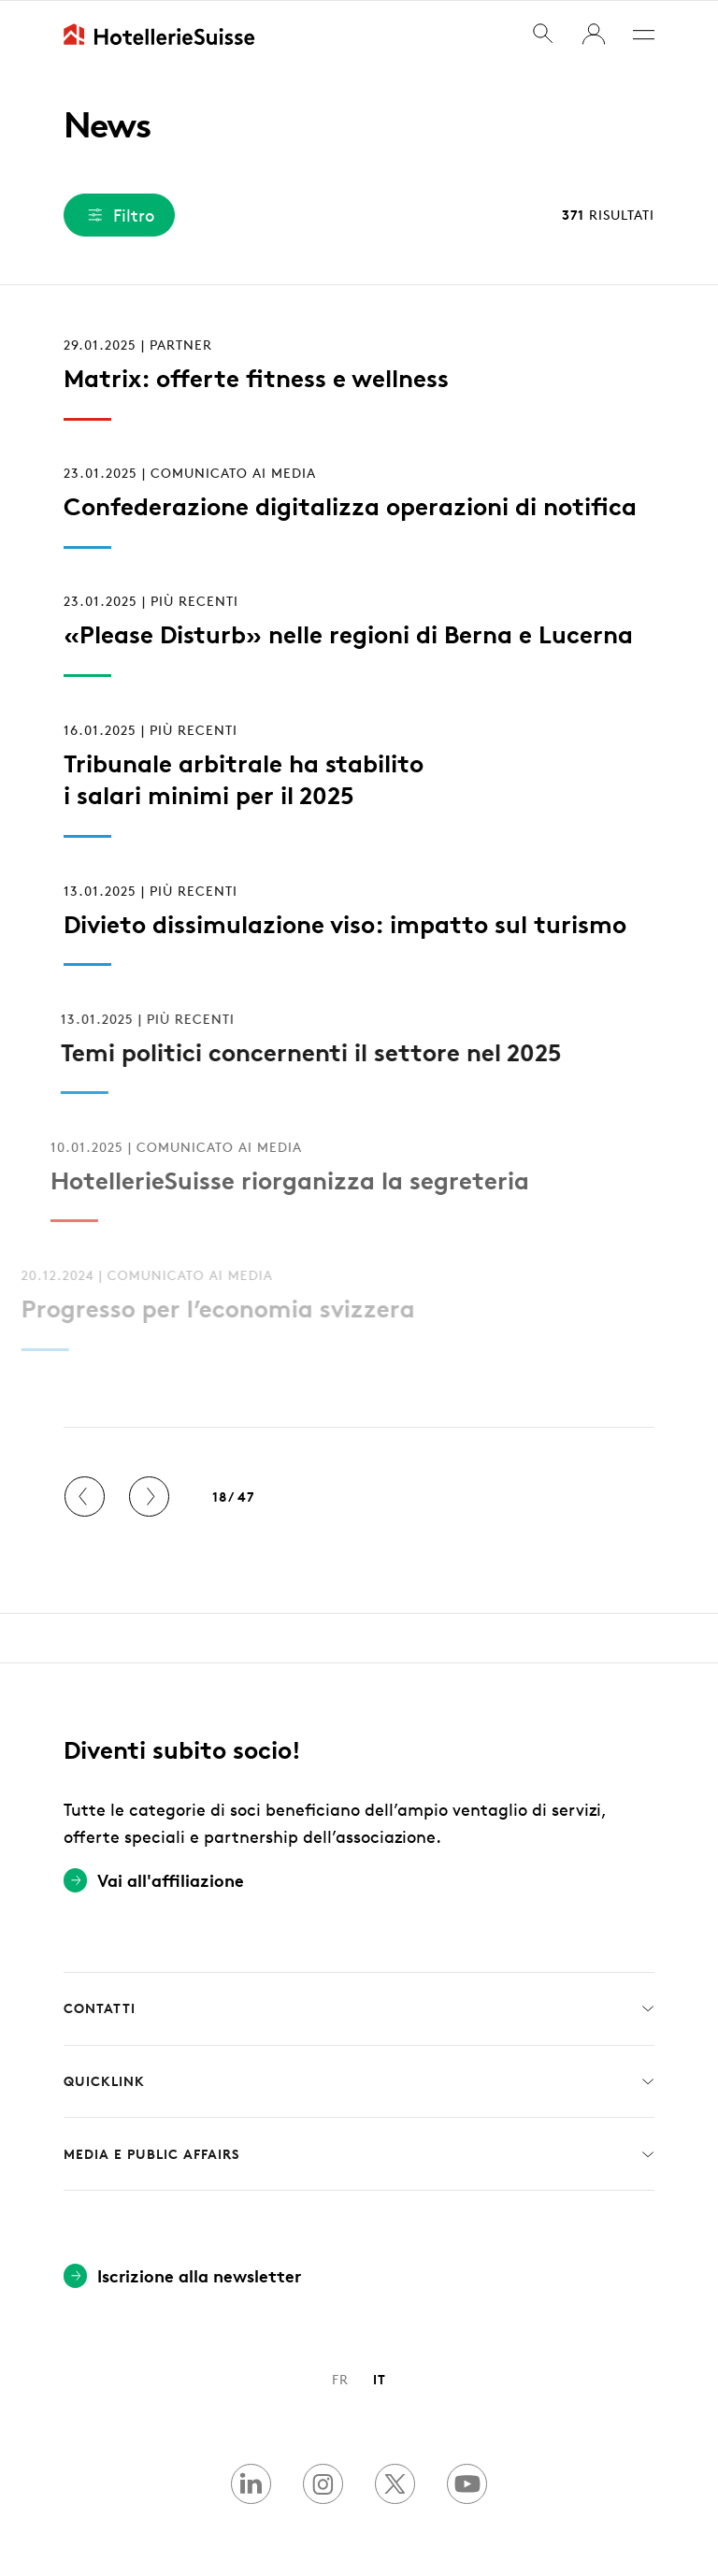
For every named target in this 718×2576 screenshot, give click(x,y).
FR (340, 2378)
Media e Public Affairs (359, 2153)
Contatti (359, 2008)
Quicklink (359, 2081)
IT (379, 2378)
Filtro (118, 215)
